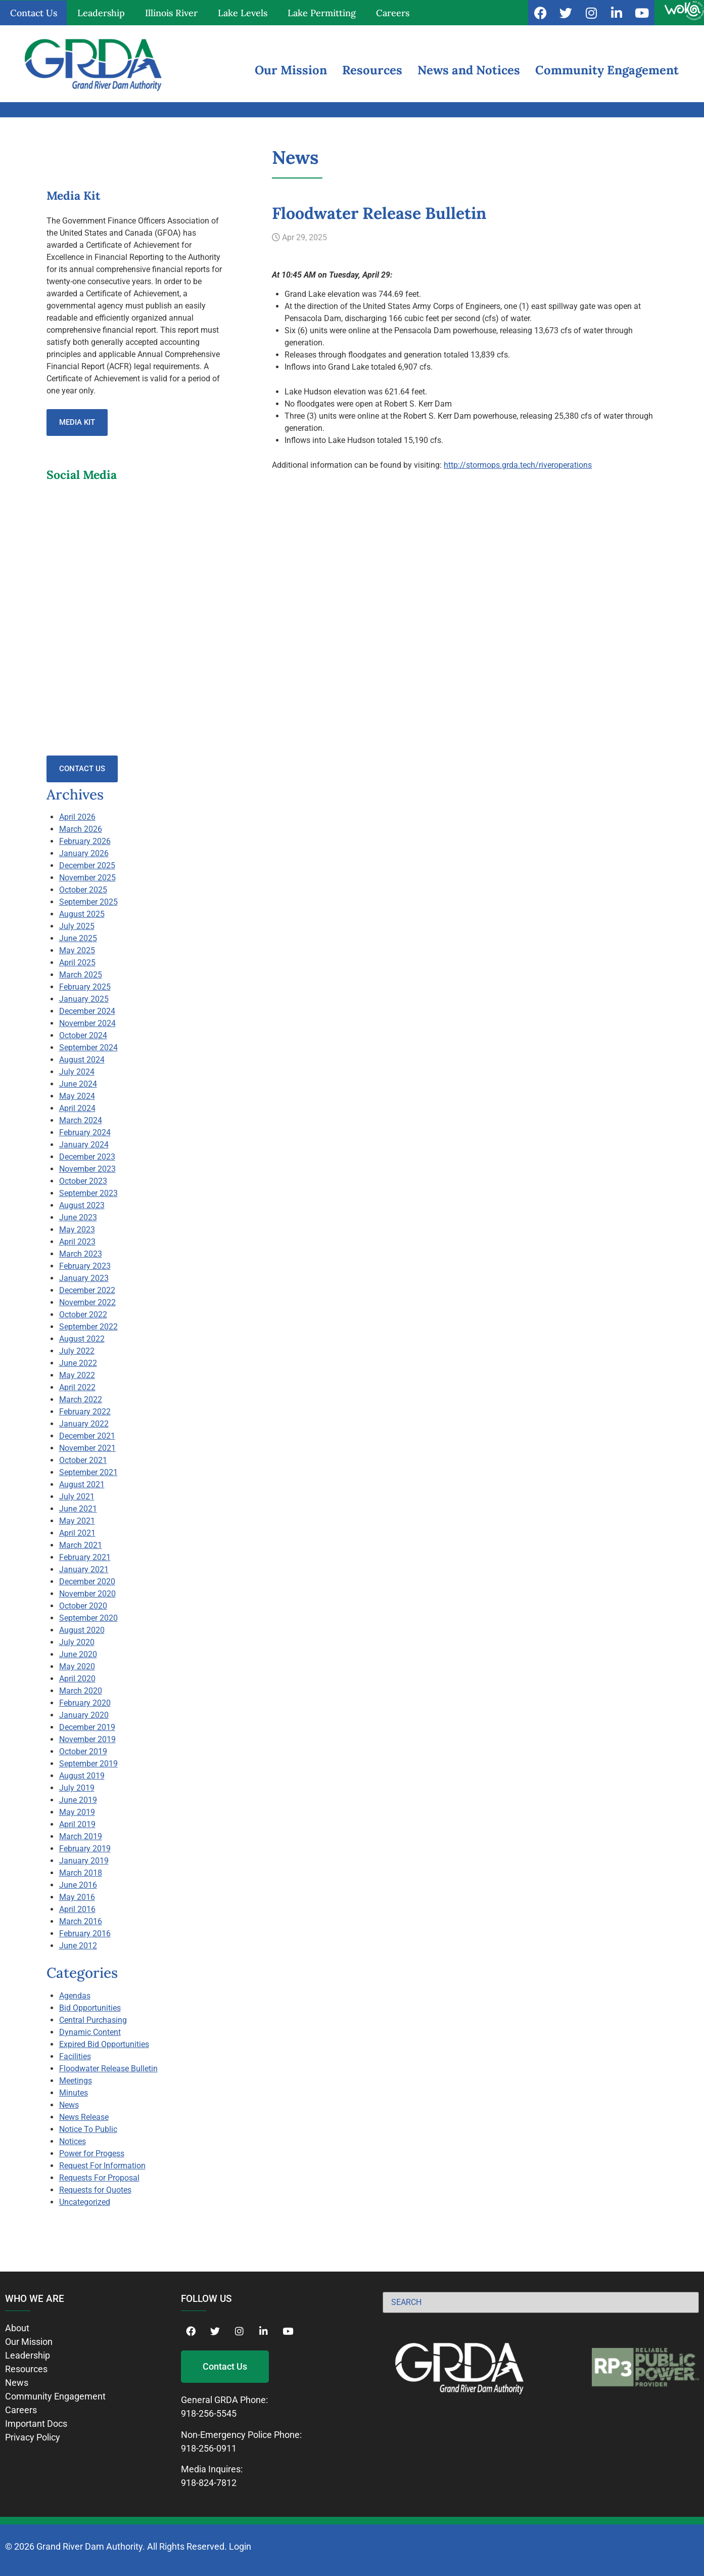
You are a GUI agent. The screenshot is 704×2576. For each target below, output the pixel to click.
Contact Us (33, 13)
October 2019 (83, 1751)
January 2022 (84, 1424)
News (69, 2105)
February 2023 (85, 1266)
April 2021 (77, 1533)
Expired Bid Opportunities (104, 2044)
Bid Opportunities (90, 2008)
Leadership (101, 13)
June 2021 (78, 1509)
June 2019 (78, 1800)
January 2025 (84, 999)
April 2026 (77, 817)
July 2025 (77, 926)
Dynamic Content (90, 2032)
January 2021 (84, 1569)
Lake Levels (242, 13)
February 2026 (85, 841)
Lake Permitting (322, 13)
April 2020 (77, 1678)
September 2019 (88, 1763)
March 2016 (80, 1921)
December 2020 (87, 1581)
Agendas (74, 1996)
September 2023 (88, 1193)
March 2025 (80, 975)
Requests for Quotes (95, 2190)
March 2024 (80, 1120)
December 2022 (87, 1290)
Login (240, 2546)
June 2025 (78, 938)
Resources (372, 70)
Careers (392, 13)
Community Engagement (607, 70)
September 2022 (88, 1326)
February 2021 (85, 1557)
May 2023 (77, 1229)
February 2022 (85, 1411)
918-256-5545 (209, 2413)
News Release (84, 2117)
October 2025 (83, 890)
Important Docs (36, 2423)
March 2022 (80, 1399)
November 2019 (87, 1739)
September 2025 (88, 902)
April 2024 (77, 1108)
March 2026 (80, 829)
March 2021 (80, 1545)
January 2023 (84, 1278)
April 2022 (77, 1387)
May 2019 (77, 1812)
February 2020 (85, 1703)
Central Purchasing (93, 2020)
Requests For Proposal (99, 2178)
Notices (72, 2141)
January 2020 (84, 1715)
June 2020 (78, 1654)
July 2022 (77, 1351)
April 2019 (77, 1824)
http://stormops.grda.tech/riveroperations (518, 465)
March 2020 (80, 1691)
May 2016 (77, 1897)
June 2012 (78, 1945)
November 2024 (87, 1023)
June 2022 (78, 1363)
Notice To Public (88, 2129)
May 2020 (77, 1666)
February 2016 (85, 1933)
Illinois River (171, 13)
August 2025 (82, 914)
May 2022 (77, 1375)
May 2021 (77, 1521)
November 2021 (87, 1448)
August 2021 (82, 1484)
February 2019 (85, 1848)
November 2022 (87, 1302)
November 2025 (87, 877)
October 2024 (83, 1035)
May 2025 (77, 950)
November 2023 (87, 1169)
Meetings (75, 2080)
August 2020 (82, 1630)
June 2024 (78, 1084)
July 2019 (77, 1788)
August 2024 (82, 1059)
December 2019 (87, 1727)
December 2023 (87, 1157)
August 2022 (82, 1339)
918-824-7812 (209, 2482)
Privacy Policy (32, 2437)
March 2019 (80, 1836)
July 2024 (77, 1072)
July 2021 (77, 1496)
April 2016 (77, 1909)
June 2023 (78, 1217)
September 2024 (88, 1047)
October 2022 (83, 1314)
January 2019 (84, 1861)
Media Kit (77, 422)
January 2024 (84, 1144)
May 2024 (77, 1096)
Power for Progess (91, 2153)
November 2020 (87, 1593)
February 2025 (85, 987)
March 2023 (80, 1254)
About (17, 2328)
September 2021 (88, 1472)
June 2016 (78, 1885)
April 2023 (77, 1242)
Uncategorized (84, 2202)
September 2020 (88, 1618)
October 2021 (83, 1460)
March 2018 (80, 1873)
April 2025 (77, 962)
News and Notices (468, 70)
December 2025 (87, 865)
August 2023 (82, 1205)
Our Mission (291, 70)
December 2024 (87, 1011)
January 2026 (84, 853)
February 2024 (85, 1132)
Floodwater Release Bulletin (108, 2068)
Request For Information (102, 2165)
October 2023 (83, 1181)
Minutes (73, 2093)
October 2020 (83, 1606)
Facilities (75, 2056)
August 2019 (82, 1776)
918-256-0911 (209, 2448)
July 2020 (77, 1642)
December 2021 (87, 1436)
